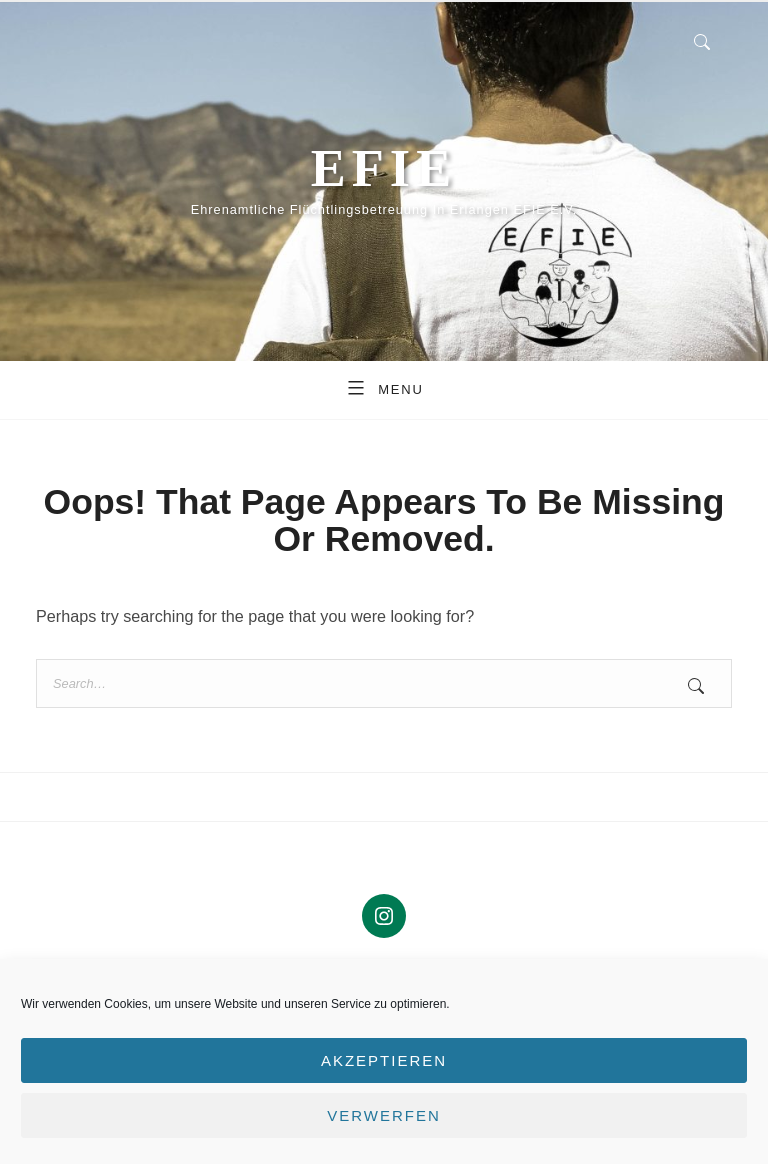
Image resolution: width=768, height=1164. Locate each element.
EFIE (384, 168)
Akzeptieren (384, 1060)
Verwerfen (384, 1115)
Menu (384, 387)
